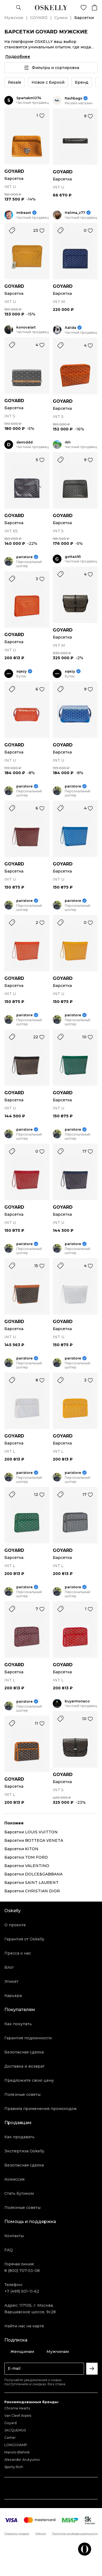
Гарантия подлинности (28, 2038)
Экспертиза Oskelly (24, 2151)
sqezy (21, 671)
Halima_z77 (75, 213)
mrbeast (23, 213)
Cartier (10, 2438)
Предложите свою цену (29, 2080)
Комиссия (14, 2179)
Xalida (70, 328)
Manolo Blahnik (17, 2452)
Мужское (13, 17)
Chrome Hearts (17, 2408)
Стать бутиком (19, 2193)
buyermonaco (77, 1701)
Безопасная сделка (24, 2052)
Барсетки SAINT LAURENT (31, 1882)
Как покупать (18, 2023)
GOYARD (39, 17)
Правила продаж (16, 2533)
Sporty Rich (13, 2467)
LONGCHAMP (15, 2445)
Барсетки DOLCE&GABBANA (33, 1874)
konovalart (26, 327)
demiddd (24, 442)
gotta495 (73, 557)
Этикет (11, 1981)
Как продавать (19, 2136)
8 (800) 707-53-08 (22, 2270)
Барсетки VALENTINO (26, 1865)
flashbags (73, 98)
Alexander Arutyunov (22, 2460)
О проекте (15, 1924)
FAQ (8, 2249)
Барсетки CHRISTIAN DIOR (32, 1891)
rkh (67, 442)
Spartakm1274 (28, 98)
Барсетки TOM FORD (26, 1857)
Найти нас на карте (24, 2326)
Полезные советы (22, 2094)
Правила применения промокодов (40, 2108)
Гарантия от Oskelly (24, 1939)
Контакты (14, 2235)
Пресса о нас (17, 1953)
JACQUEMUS (15, 2430)
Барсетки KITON (21, 1848)
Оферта (40, 2533)
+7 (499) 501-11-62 (21, 2291)
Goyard (10, 2423)
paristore (24, 557)
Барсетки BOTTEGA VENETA (33, 1840)
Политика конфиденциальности (75, 2533)
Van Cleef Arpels (17, 2416)
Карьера (13, 1995)
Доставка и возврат (24, 2066)
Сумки (60, 17)
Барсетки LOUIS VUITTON (31, 1832)
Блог (9, 1967)
